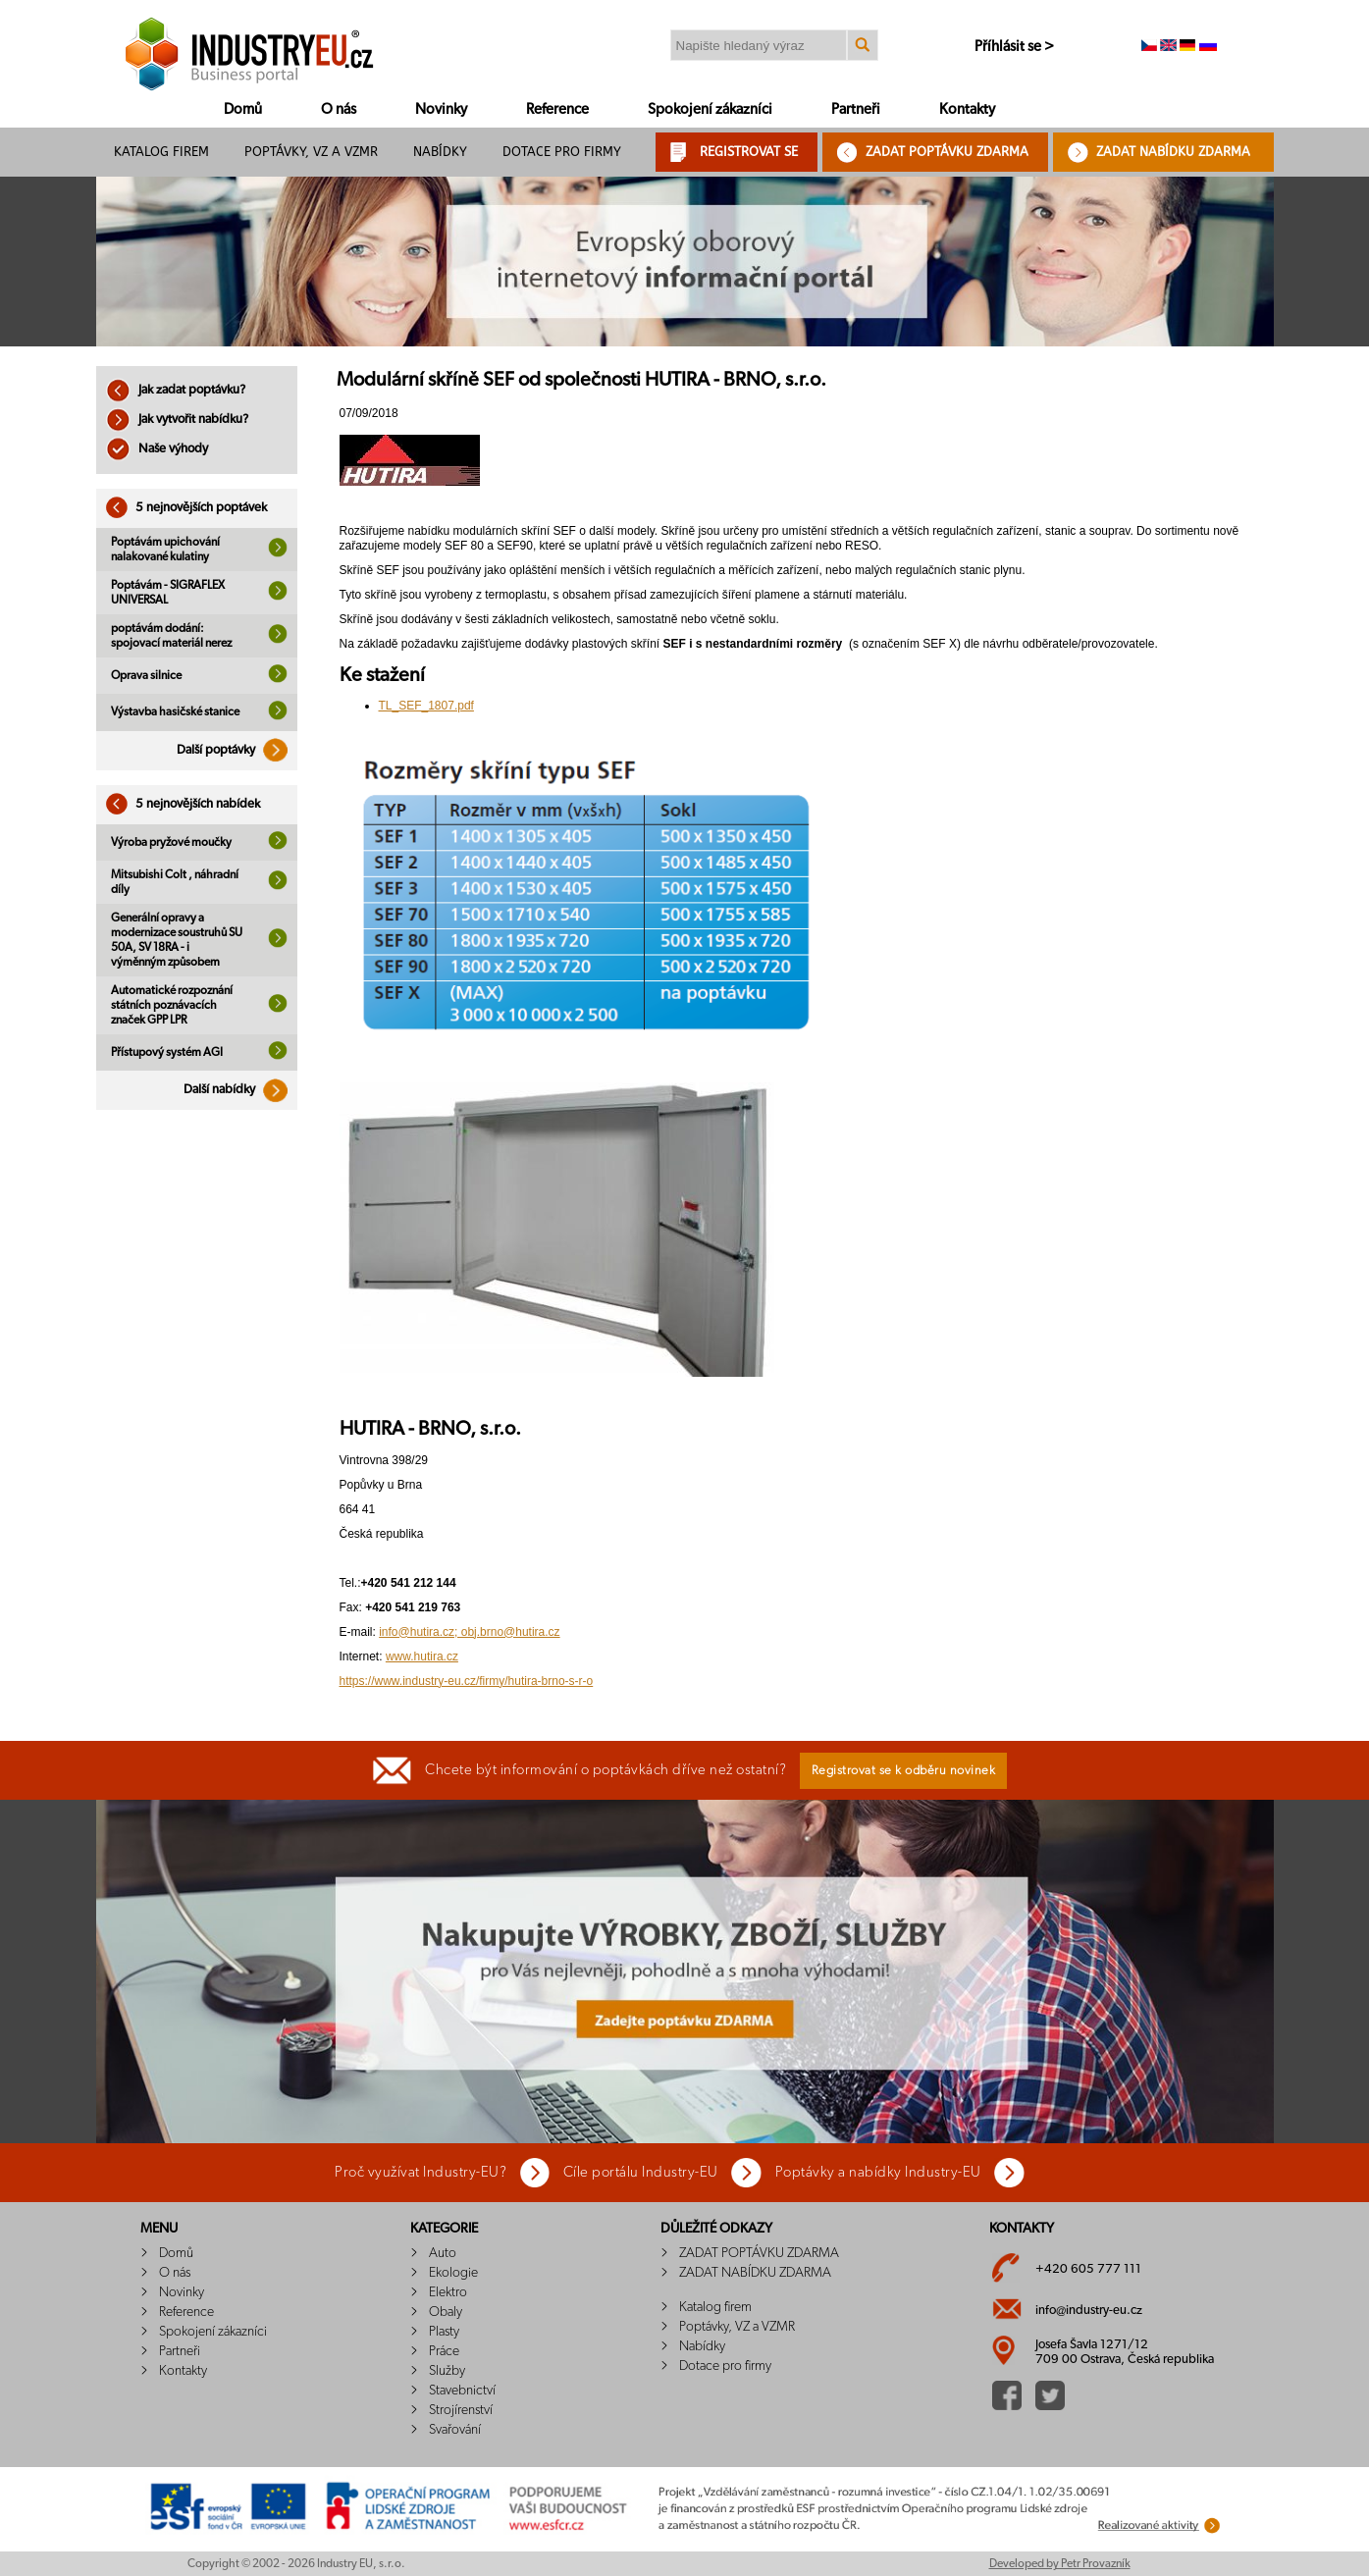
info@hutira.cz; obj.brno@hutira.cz (469, 1632)
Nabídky (440, 151)
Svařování (455, 2430)
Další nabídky (240, 1089)
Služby (447, 2371)
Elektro (448, 2292)
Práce (444, 2351)
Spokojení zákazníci (710, 109)
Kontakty (967, 109)
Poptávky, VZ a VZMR (311, 151)
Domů (243, 109)
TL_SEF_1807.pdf (426, 705)
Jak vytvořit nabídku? (177, 419)
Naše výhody (157, 449)
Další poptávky (237, 750)
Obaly (445, 2312)
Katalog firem (161, 151)
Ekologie (453, 2273)
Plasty (444, 2332)
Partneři (855, 109)
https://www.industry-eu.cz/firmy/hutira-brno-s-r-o (467, 1681)
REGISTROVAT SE (749, 151)
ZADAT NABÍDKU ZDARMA (1173, 151)
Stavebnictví (462, 2390)
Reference (557, 109)
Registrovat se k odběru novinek (904, 1770)
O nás (338, 109)
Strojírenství (461, 2410)
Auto (442, 2253)
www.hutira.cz (422, 1656)
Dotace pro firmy (561, 151)
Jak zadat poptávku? (175, 390)
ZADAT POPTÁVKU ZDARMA (947, 151)
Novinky (441, 109)
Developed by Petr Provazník (1060, 2563)
